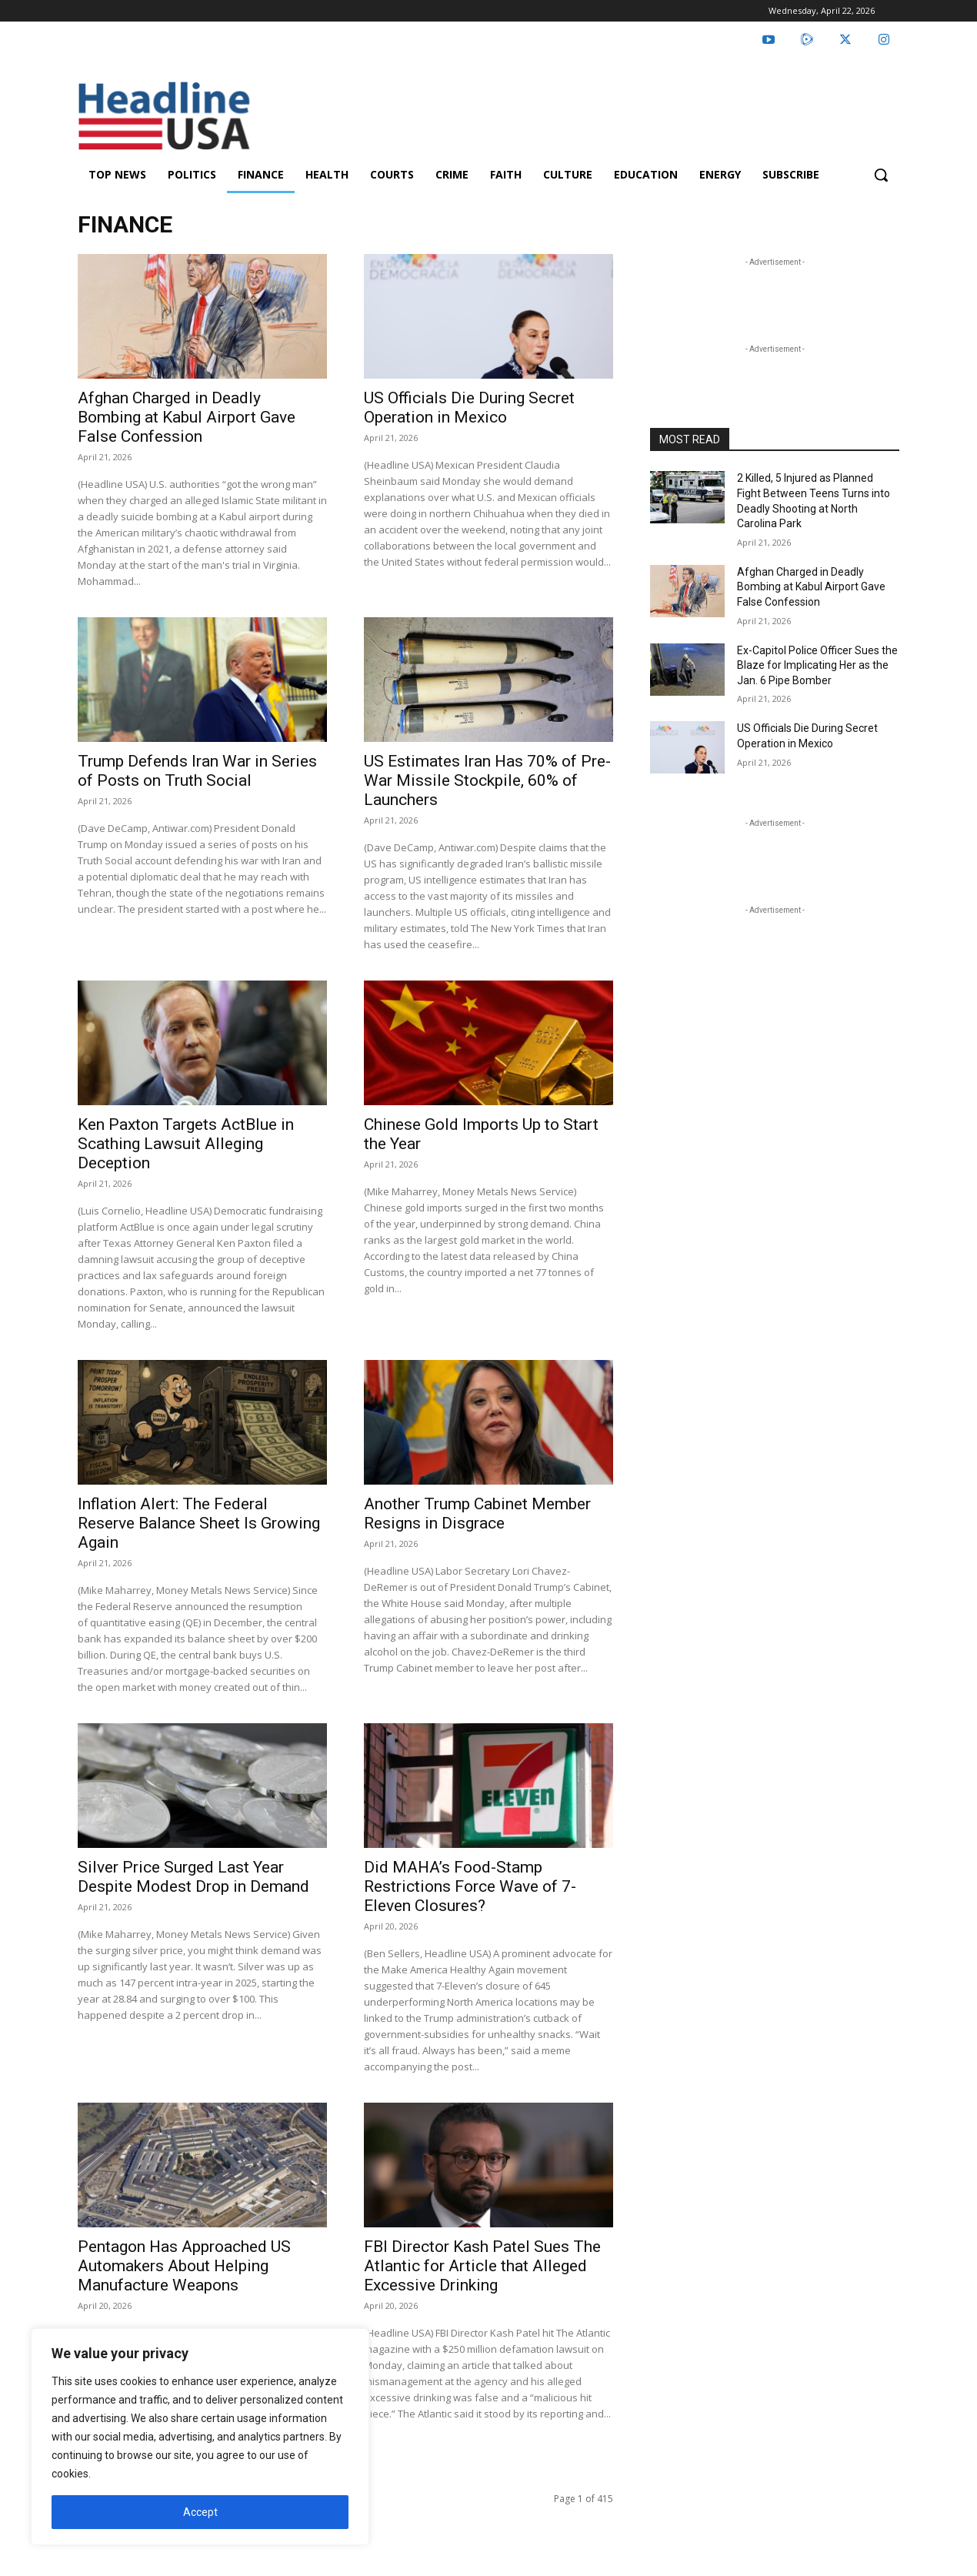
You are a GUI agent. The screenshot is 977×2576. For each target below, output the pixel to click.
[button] (880, 174)
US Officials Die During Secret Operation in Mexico (469, 407)
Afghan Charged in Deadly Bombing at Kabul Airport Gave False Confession (186, 417)
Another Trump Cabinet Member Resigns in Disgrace (477, 1513)
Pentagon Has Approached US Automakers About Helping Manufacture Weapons (184, 2265)
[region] (200, 2436)
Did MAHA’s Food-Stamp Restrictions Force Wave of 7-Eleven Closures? (470, 1886)
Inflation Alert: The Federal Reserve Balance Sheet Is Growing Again (199, 1523)
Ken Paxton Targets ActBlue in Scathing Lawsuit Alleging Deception (186, 1143)
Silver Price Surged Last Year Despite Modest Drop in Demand (193, 1877)
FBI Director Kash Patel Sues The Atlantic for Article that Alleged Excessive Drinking (482, 2265)
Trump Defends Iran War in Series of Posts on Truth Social (197, 771)
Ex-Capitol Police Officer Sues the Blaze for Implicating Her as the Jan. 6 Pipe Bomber (817, 665)
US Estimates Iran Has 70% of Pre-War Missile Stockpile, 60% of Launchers (487, 780)
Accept (200, 2512)
